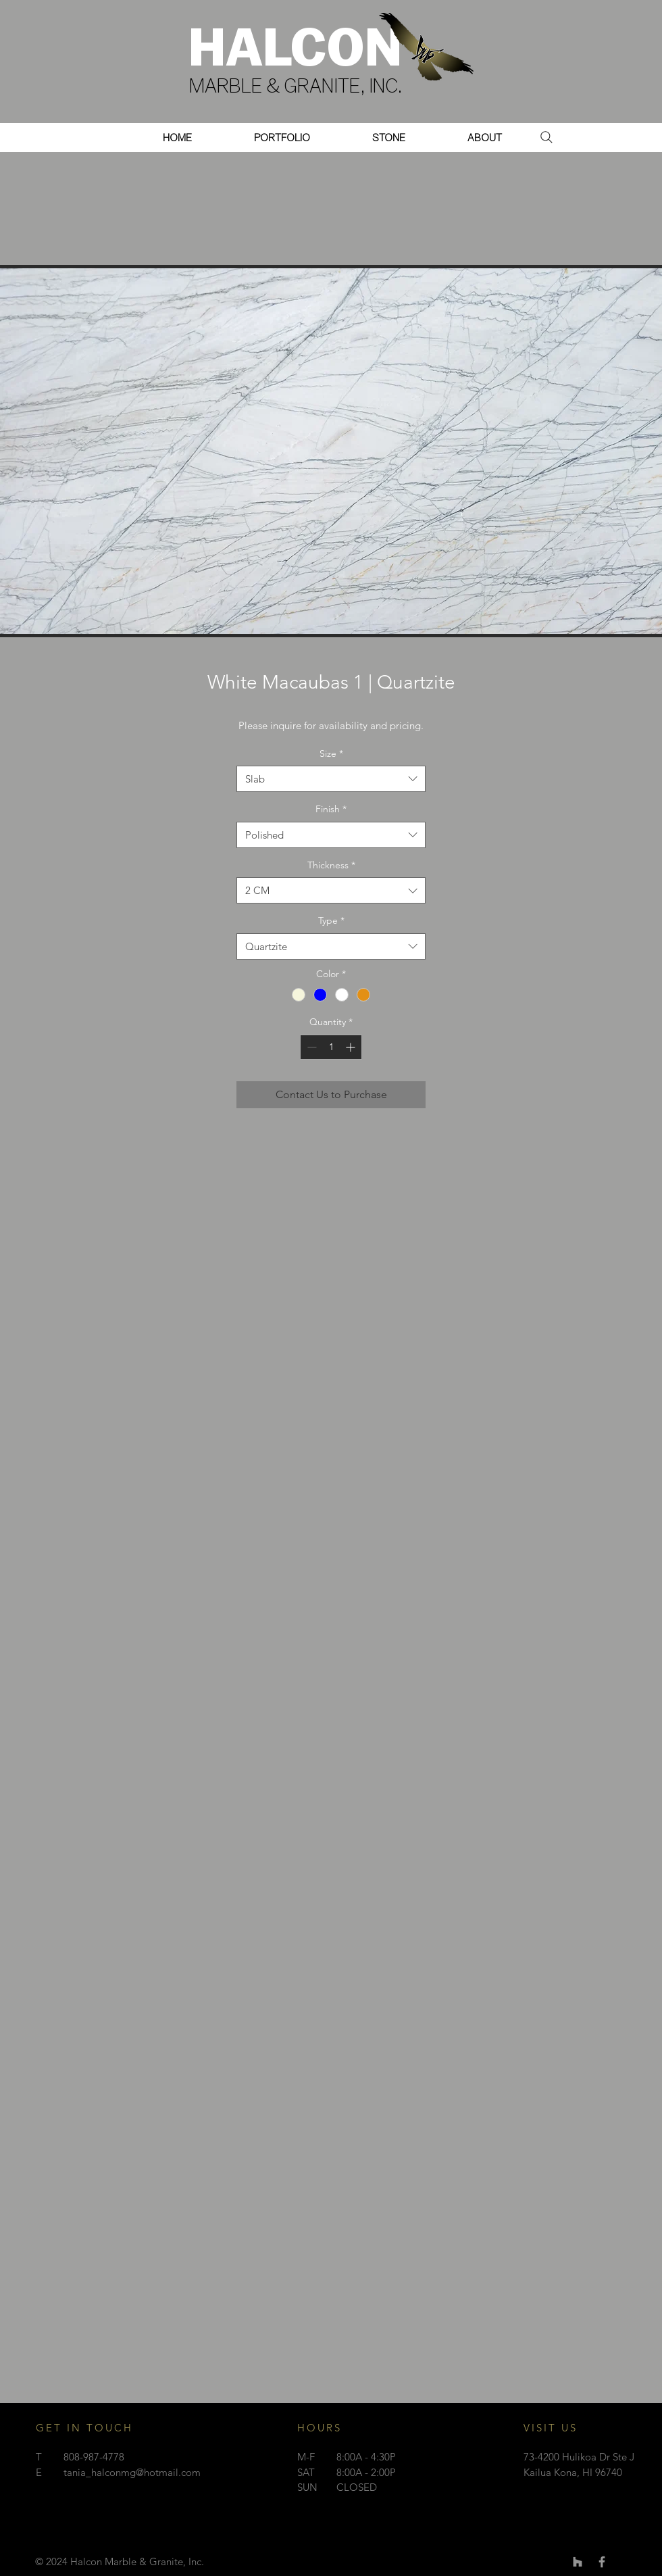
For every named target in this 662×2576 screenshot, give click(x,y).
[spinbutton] (331, 1047)
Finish (331, 809)
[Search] (546, 137)
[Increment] (351, 1047)
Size (331, 753)
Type (331, 920)
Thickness (331, 865)
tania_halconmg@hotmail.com (132, 2472)
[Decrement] (310, 1047)
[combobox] (331, 779)
